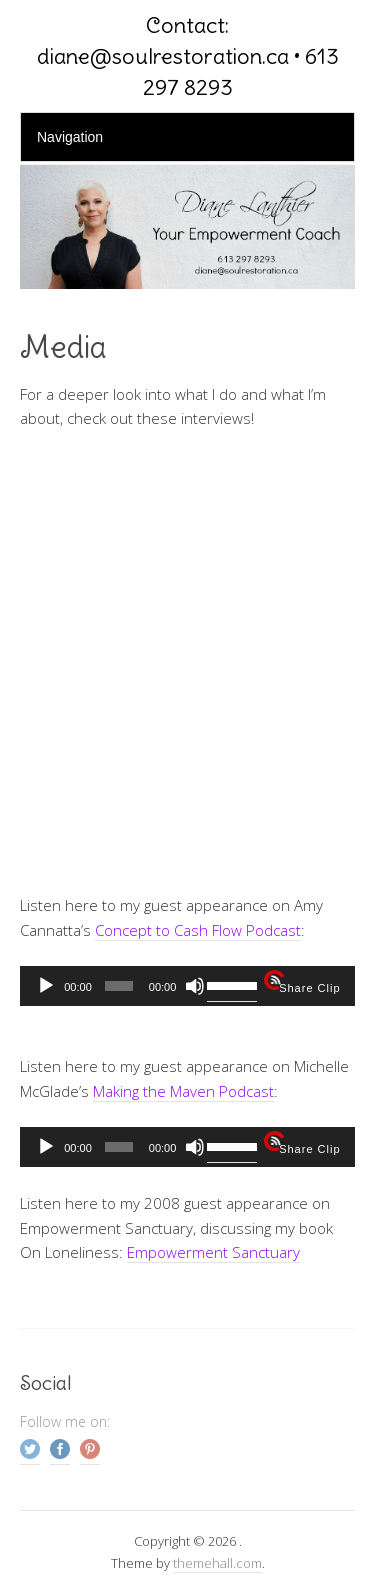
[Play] (46, 986)
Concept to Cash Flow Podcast (198, 930)
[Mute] (195, 986)
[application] (187, 986)
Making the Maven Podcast (183, 1091)
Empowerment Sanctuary (213, 1252)
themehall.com (217, 1563)
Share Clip (309, 988)
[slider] (119, 986)
